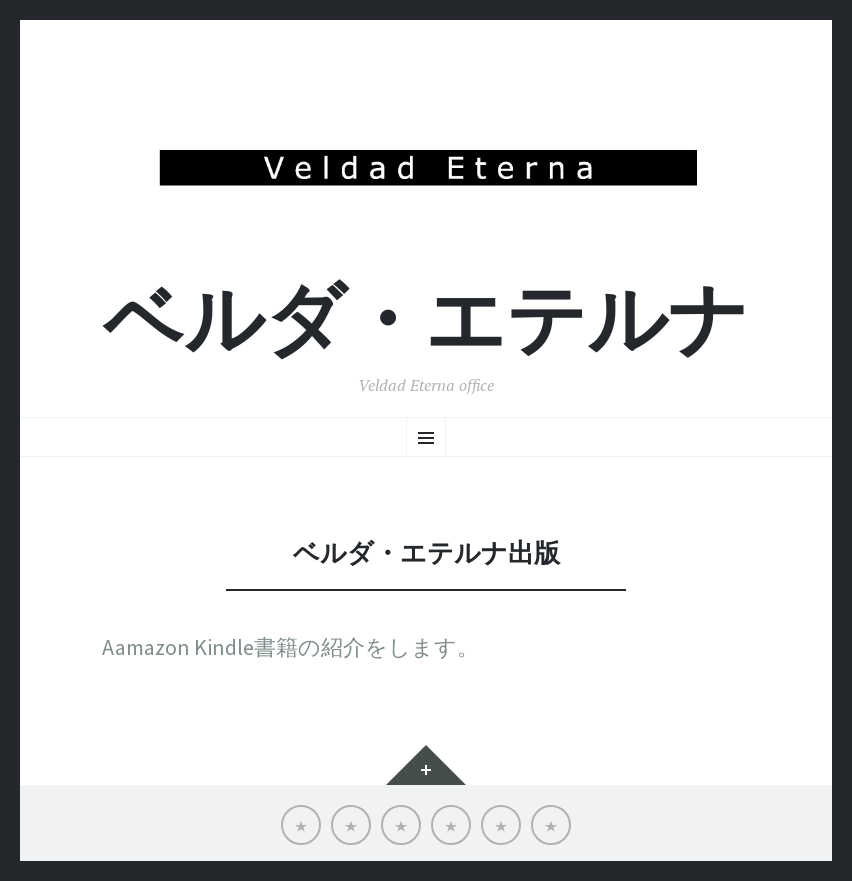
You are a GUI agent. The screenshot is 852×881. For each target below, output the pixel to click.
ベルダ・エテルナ (426, 319)
